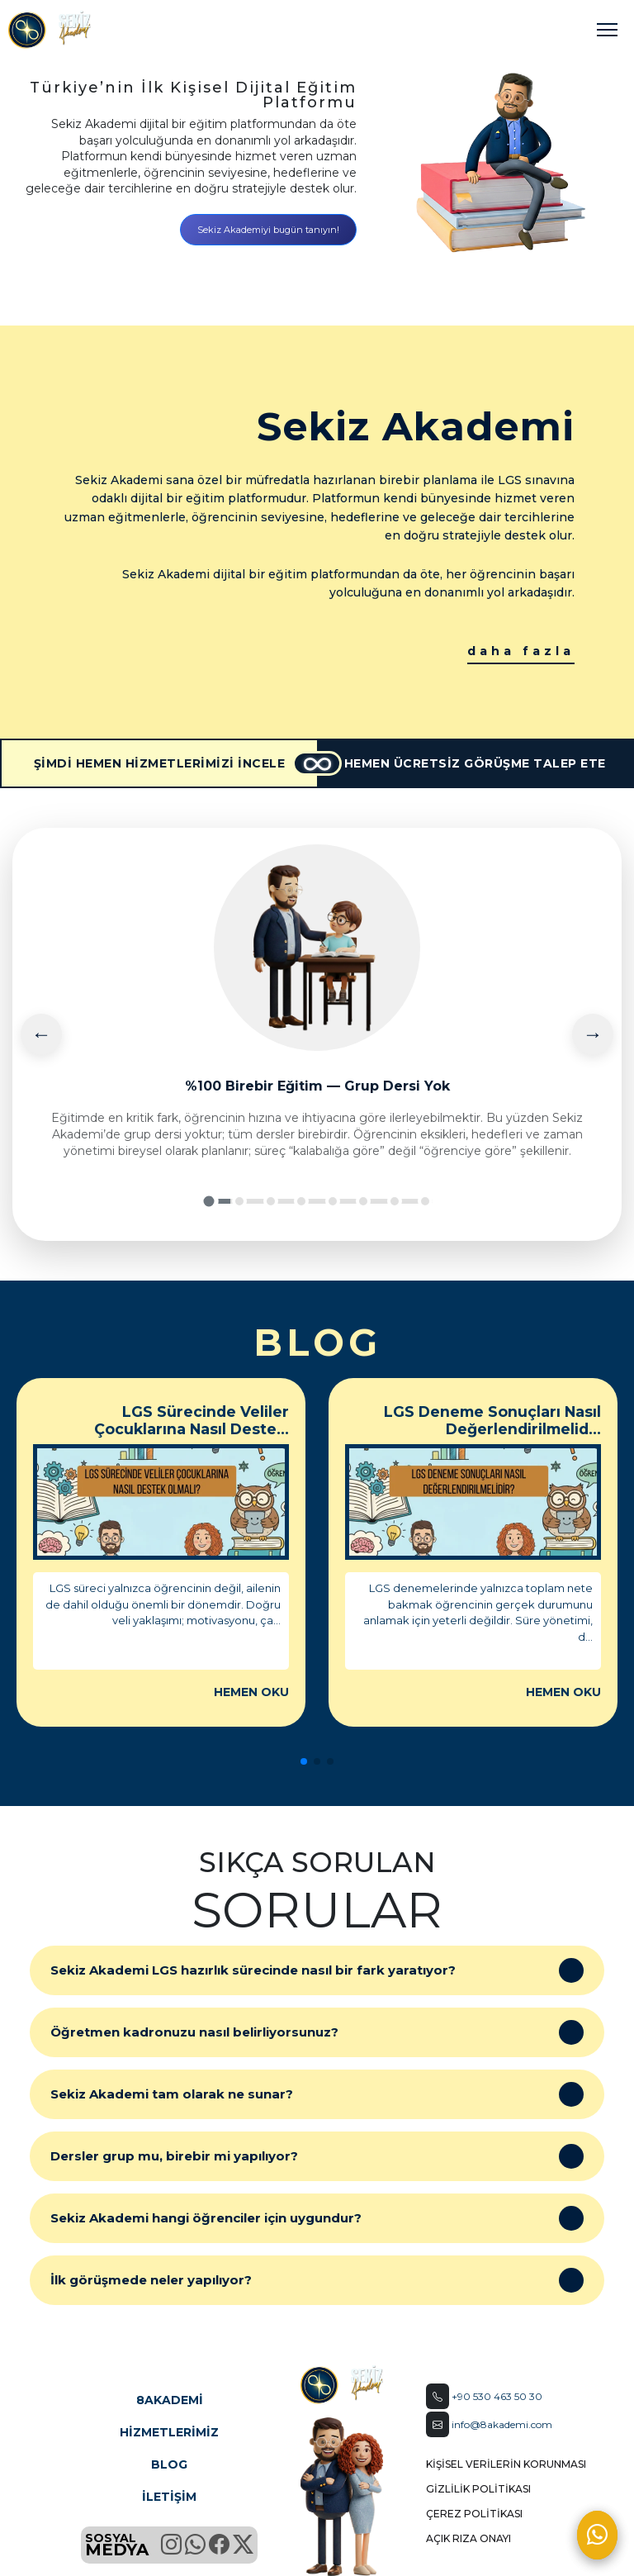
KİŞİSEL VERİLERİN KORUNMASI (506, 2464)
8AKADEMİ (169, 2400)
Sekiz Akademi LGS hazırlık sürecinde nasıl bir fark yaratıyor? (317, 1970)
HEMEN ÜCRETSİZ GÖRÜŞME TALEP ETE (475, 763)
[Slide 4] (301, 1201)
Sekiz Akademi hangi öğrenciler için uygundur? (317, 2218)
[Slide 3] (270, 1201)
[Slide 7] (394, 1201)
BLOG (169, 2464)
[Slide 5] (332, 1201)
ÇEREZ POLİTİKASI (474, 2513)
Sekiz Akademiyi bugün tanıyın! (268, 229)
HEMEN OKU (251, 1692)
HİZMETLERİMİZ (169, 2432)
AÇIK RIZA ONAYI (468, 2538)
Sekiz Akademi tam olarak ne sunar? (317, 2094)
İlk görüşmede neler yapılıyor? (317, 2280)
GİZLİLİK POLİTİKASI (478, 2489)
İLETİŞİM (169, 2496)
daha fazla (521, 651)
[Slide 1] (208, 1200)
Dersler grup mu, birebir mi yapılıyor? (317, 2156)
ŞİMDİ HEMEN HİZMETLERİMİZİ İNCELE (160, 763)
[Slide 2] (239, 1201)
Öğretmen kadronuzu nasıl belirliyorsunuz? (317, 2032)
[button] (303, 1761)
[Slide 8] (425, 1201)
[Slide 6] (363, 1201)
